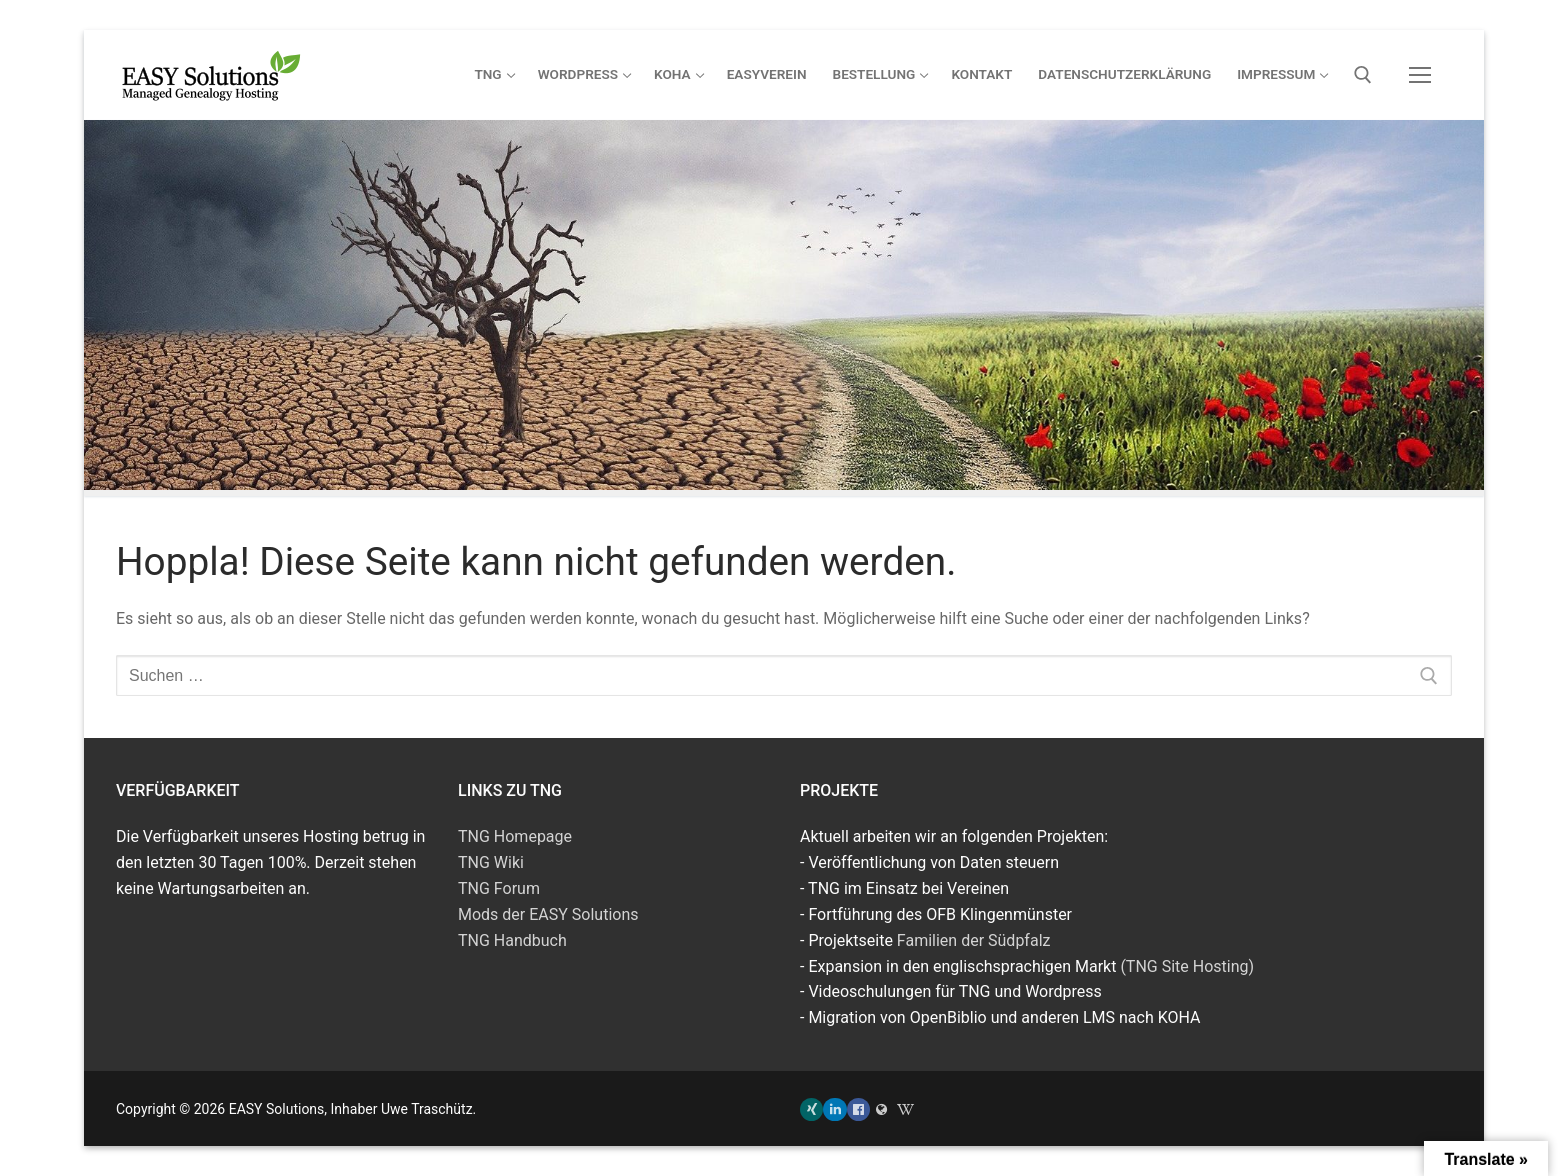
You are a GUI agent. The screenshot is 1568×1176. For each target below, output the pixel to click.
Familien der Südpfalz (974, 940)
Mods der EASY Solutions (548, 914)
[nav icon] (1420, 75)
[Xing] (811, 1109)
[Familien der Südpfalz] (881, 1109)
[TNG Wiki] (905, 1109)
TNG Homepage (515, 836)
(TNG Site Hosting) (1187, 966)
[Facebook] (858, 1109)
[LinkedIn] (834, 1109)
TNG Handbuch (512, 940)
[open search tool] (1363, 75)
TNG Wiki (491, 862)
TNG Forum (499, 888)
